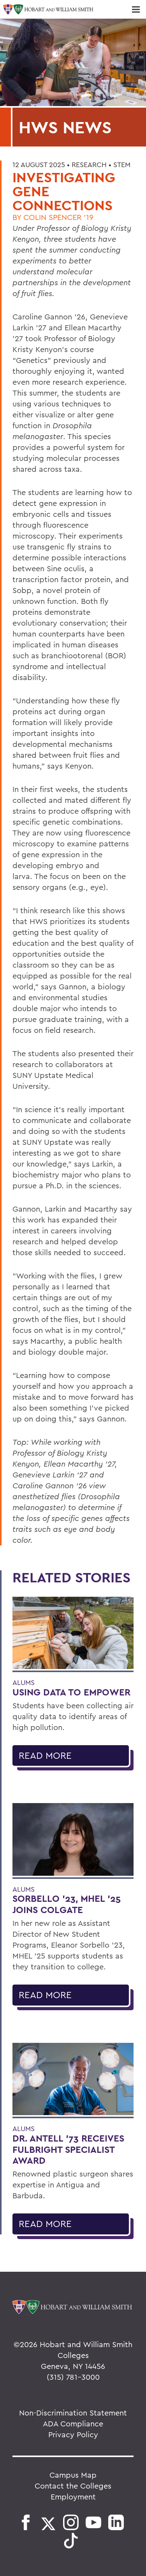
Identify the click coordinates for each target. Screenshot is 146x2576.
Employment (73, 2496)
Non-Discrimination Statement (73, 2412)
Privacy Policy (73, 2434)
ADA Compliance (73, 2423)
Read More (45, 1755)
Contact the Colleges (73, 2486)
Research (89, 164)
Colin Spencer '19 (58, 217)
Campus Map (73, 2475)
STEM (121, 164)
